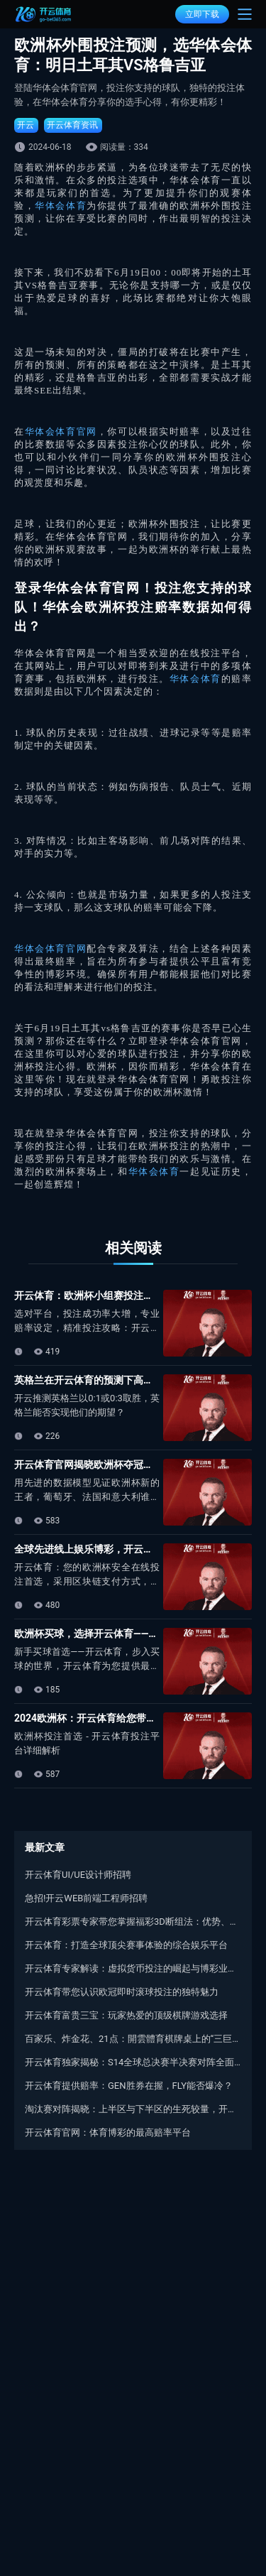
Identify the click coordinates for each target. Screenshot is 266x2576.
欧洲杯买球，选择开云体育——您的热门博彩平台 (121, 1633)
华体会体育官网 (61, 431)
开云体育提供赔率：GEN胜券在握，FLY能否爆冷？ (129, 2085)
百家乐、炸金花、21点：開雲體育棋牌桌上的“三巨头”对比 (133, 2038)
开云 (25, 125)
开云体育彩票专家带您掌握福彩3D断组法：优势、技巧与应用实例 (133, 1921)
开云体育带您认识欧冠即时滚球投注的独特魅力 (121, 1992)
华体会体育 (61, 205)
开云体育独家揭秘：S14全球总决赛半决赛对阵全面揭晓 (133, 2062)
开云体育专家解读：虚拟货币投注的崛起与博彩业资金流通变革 (133, 1968)
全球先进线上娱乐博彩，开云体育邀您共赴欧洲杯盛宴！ (138, 1549)
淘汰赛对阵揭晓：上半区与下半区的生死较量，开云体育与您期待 (133, 2109)
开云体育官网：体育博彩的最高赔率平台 (108, 2132)
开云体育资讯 (72, 125)
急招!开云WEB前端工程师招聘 (86, 1898)
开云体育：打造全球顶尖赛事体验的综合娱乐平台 (126, 1945)
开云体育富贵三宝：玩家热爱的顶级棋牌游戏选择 (126, 2015)
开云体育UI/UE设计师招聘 (78, 1874)
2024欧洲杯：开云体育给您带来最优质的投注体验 (124, 1718)
